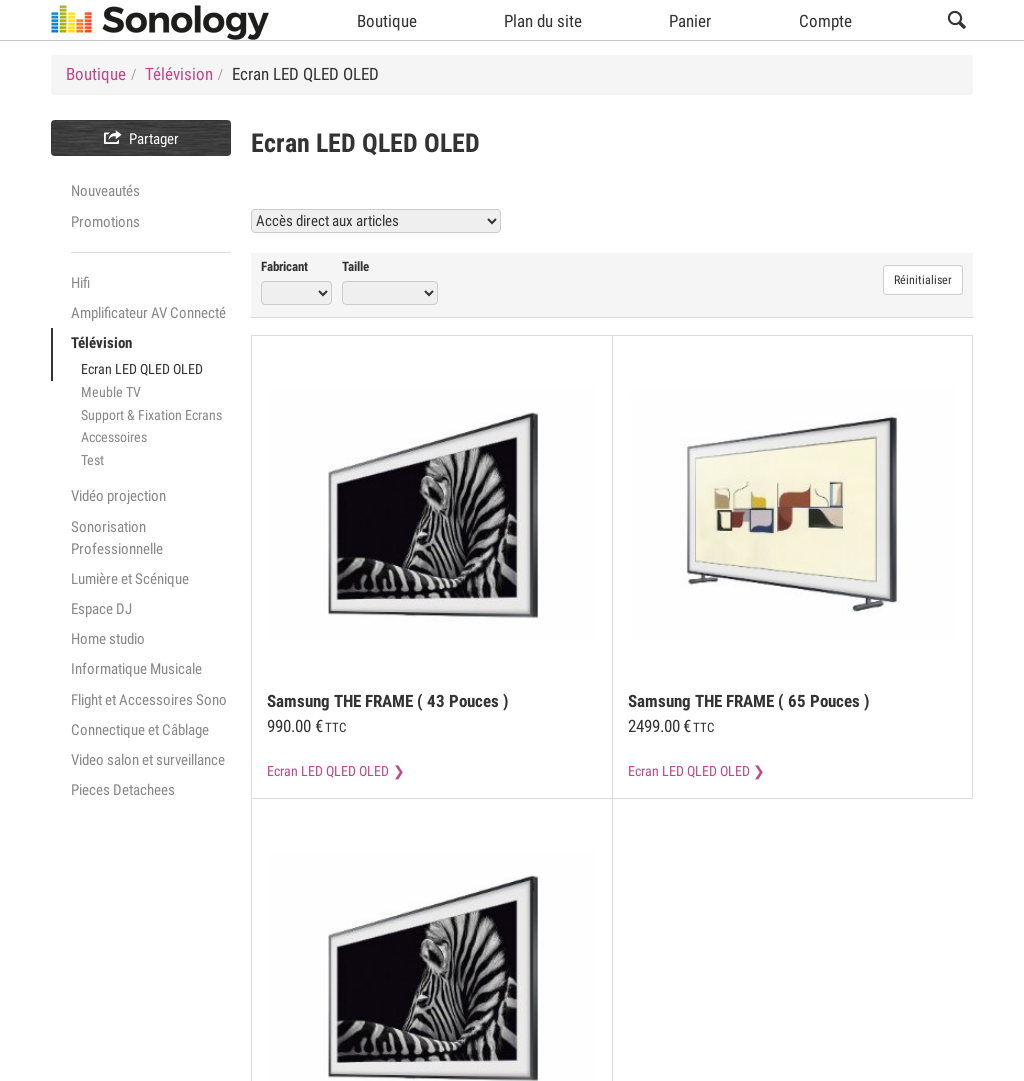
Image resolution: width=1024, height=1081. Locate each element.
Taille (355, 266)
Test (92, 460)
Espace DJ (101, 609)
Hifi (80, 283)
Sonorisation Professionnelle (117, 538)
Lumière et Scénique (130, 579)
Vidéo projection (118, 496)
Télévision (101, 343)
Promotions (105, 222)
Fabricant (284, 266)
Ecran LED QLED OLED (142, 369)
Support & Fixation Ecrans (151, 415)
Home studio (108, 639)
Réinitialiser (923, 280)
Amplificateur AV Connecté (148, 313)
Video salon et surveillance (148, 760)
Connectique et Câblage (140, 730)
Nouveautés (105, 191)
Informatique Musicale (136, 669)
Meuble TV (111, 392)
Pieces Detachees (123, 790)
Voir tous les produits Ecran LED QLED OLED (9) (796, 220)
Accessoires (114, 437)
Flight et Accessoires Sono (149, 700)
